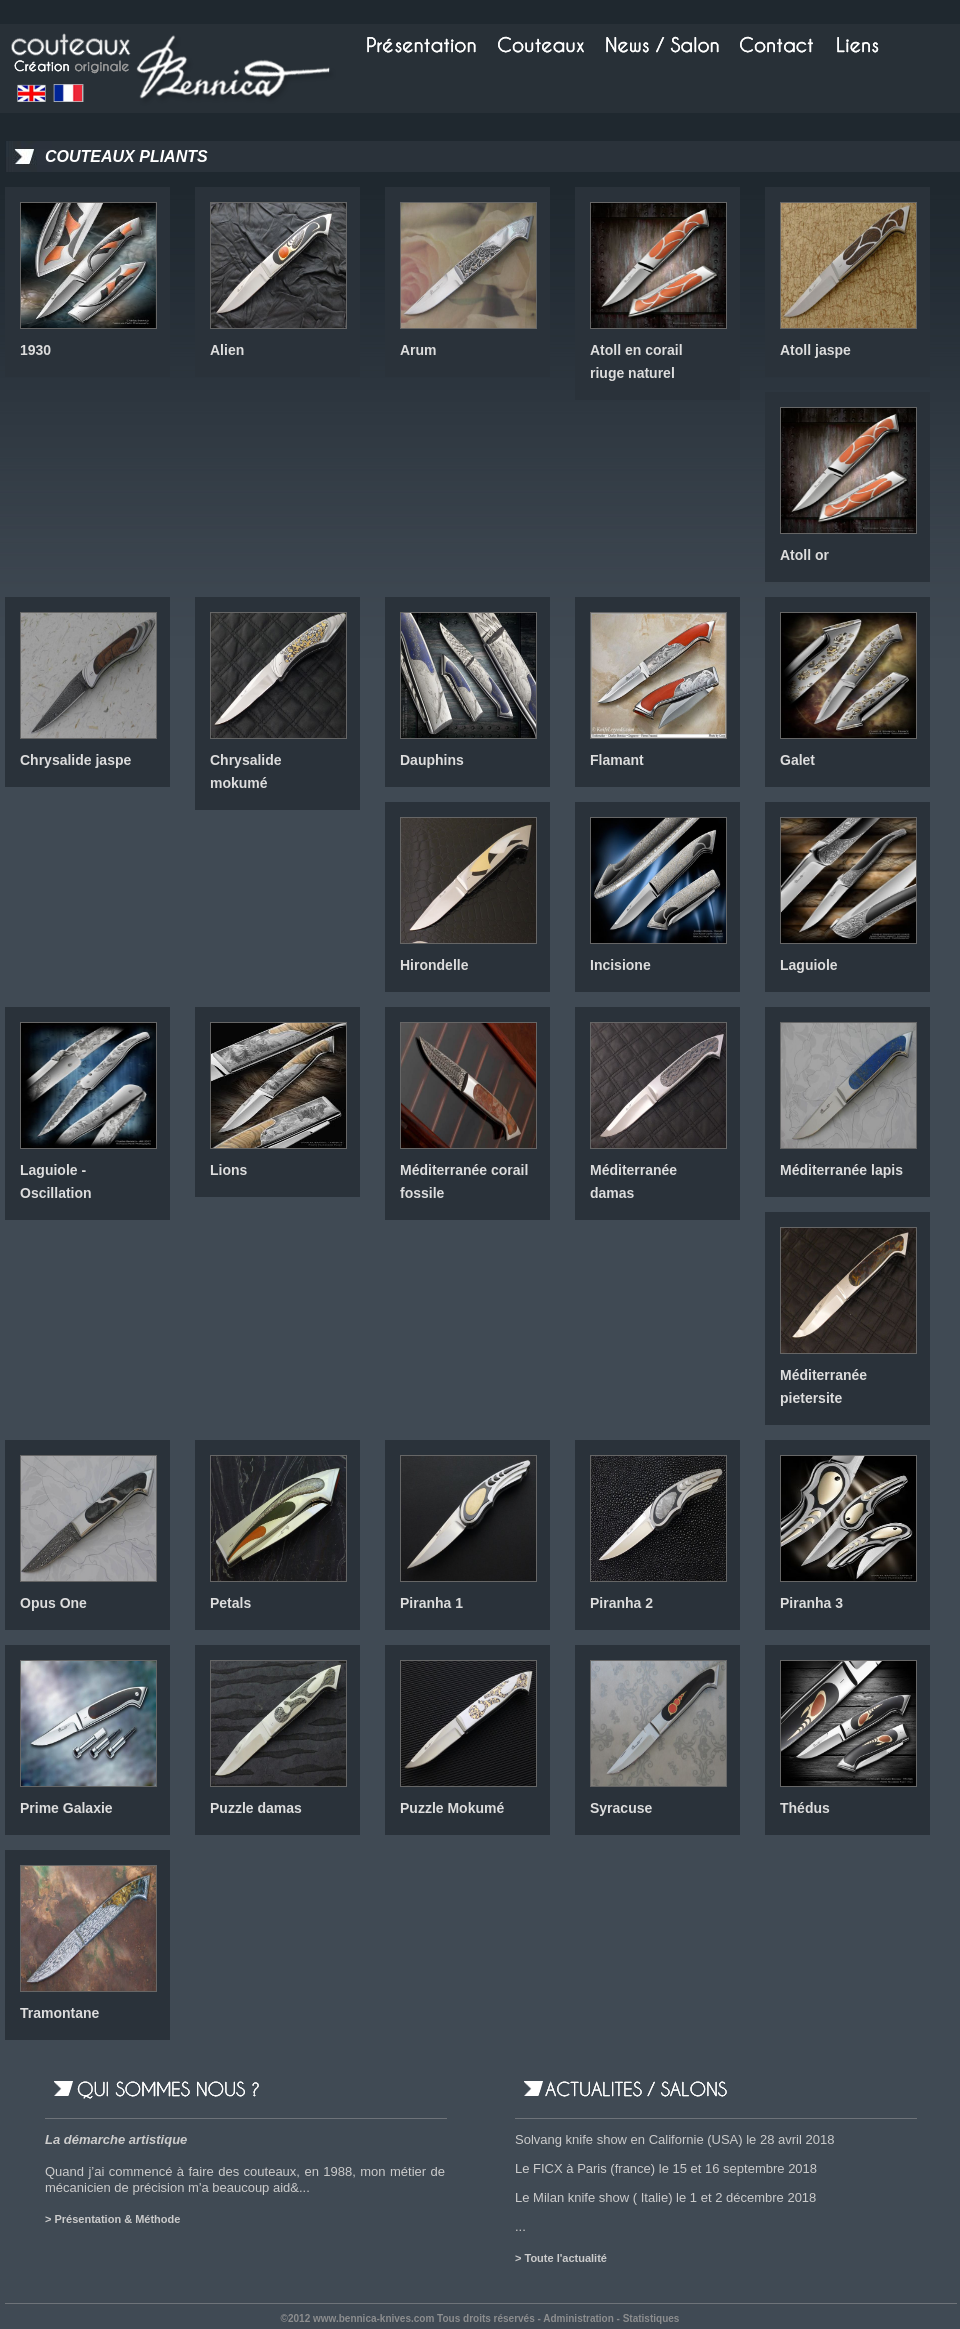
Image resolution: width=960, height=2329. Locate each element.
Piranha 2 (621, 1603)
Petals (230, 1603)
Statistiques (651, 2318)
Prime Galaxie (66, 1808)
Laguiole (809, 965)
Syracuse (621, 1808)
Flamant (617, 760)
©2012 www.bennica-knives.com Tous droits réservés (408, 2318)
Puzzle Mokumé (452, 1808)
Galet (797, 760)
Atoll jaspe (815, 350)
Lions (228, 1170)
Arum (418, 350)
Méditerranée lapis (841, 1170)
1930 (35, 350)
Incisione (620, 965)
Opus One (53, 1603)
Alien (227, 350)
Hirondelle (434, 965)
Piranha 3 (811, 1603)
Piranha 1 (431, 1603)
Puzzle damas (256, 1808)
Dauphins (432, 760)
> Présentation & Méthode (112, 2219)
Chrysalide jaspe (75, 760)
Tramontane (59, 2013)
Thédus (805, 1808)
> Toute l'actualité (561, 2258)
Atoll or (804, 555)
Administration (578, 2318)
